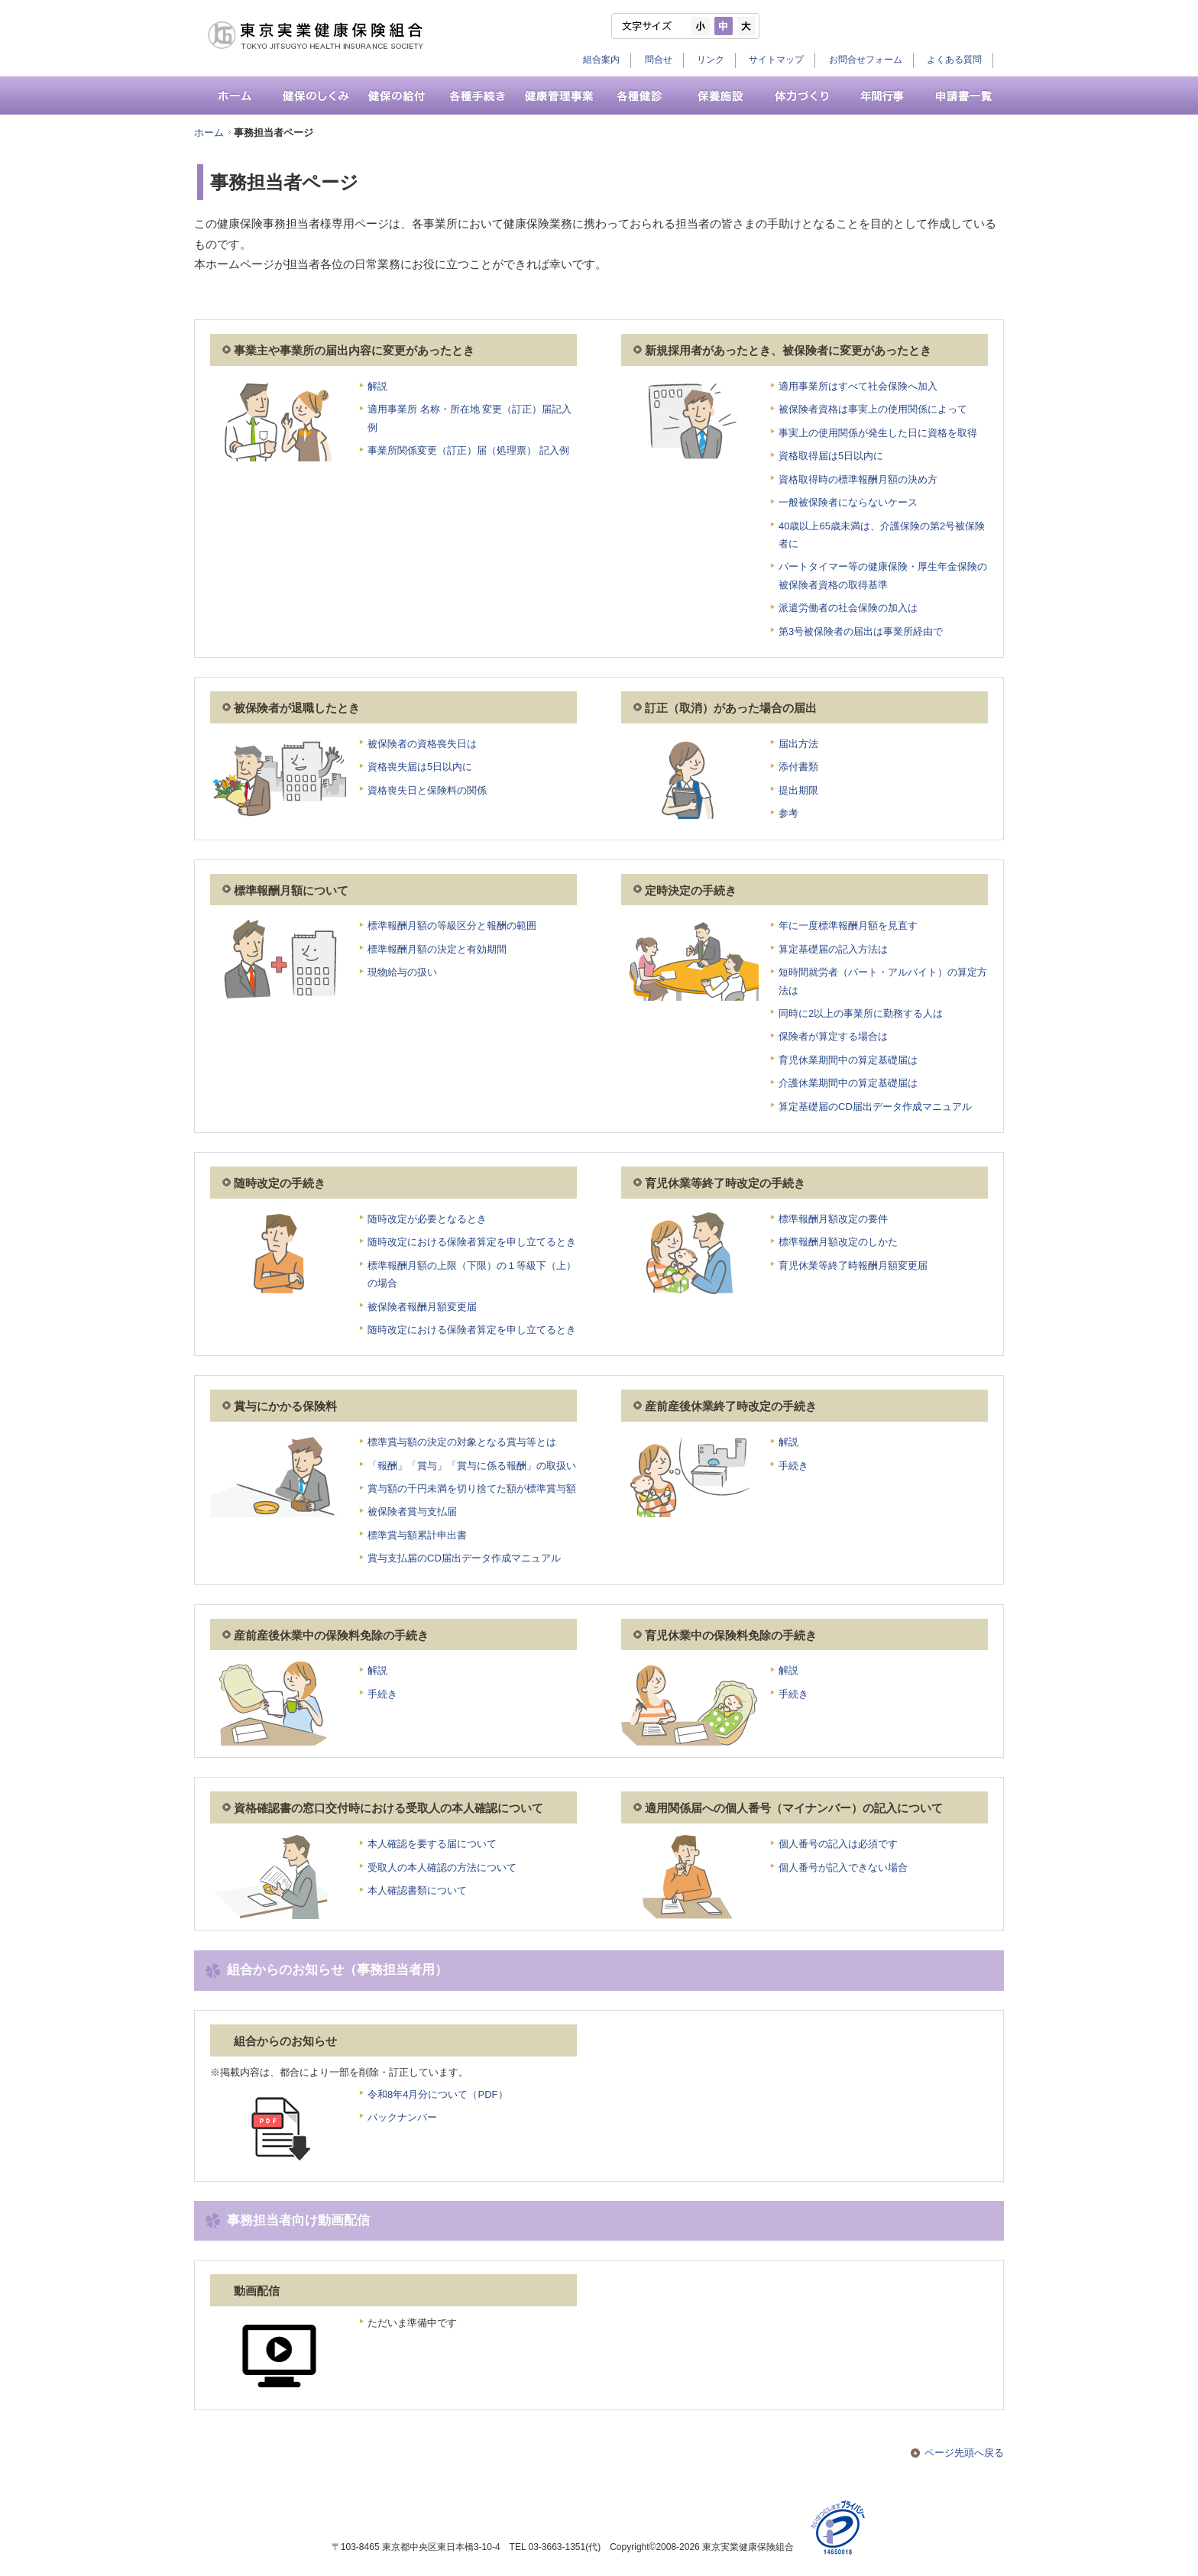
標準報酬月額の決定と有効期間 (437, 949)
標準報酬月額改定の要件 (833, 1219)
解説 (377, 386)
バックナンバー (402, 2117)
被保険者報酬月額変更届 (422, 1306)
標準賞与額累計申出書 (417, 1535)
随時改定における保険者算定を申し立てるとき (471, 1242)
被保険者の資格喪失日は (422, 743)
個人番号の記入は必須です (838, 1843)
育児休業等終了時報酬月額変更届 (853, 1265)
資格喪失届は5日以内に (419, 766)
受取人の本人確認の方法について (441, 1867)
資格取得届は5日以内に (831, 455)
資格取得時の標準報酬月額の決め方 (858, 479)
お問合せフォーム (865, 59)
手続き (793, 1465)
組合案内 (601, 59)
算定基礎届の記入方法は (833, 949)
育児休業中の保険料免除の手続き (731, 1635)
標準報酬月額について (291, 891)
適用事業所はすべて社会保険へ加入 (858, 386)
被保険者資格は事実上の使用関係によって (873, 409)
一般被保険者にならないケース (848, 502)
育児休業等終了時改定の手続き (725, 1183)
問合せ (658, 59)
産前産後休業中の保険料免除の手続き (331, 1635)
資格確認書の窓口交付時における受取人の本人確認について (388, 1808)
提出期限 (798, 790)
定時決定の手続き (691, 891)
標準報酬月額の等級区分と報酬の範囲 (451, 925)
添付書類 (798, 766)
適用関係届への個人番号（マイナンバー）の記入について (794, 1808)
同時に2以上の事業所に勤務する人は (861, 1013)
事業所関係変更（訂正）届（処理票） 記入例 (468, 450)
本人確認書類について (417, 1890)
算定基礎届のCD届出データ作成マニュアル (875, 1106)
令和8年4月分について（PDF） (437, 2094)
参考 (788, 813)
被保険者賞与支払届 (412, 1511)
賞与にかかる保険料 (285, 1406)
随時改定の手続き (279, 1183)
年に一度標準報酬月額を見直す (848, 925)
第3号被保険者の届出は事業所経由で (861, 631)
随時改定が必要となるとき (427, 1219)
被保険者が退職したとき (297, 708)
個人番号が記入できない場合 (843, 1867)
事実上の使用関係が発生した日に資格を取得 (878, 433)
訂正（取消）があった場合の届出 (731, 708)
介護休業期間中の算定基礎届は (848, 1083)
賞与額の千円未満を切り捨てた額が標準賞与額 (471, 1488)
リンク (710, 59)
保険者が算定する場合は (833, 1036)
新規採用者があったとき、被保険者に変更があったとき (788, 351)
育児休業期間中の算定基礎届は (848, 1060)
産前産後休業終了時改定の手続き (731, 1406)
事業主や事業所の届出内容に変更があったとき (354, 351)
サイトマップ (776, 59)
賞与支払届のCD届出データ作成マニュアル (464, 1558)
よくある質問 (954, 59)
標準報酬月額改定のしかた (838, 1242)
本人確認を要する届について (432, 1843)
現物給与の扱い (402, 972)
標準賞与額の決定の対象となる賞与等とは (461, 1442)
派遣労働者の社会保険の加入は (848, 607)
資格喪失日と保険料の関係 (427, 790)
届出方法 (798, 743)
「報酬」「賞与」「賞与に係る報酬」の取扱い (471, 1465)
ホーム (209, 132)
